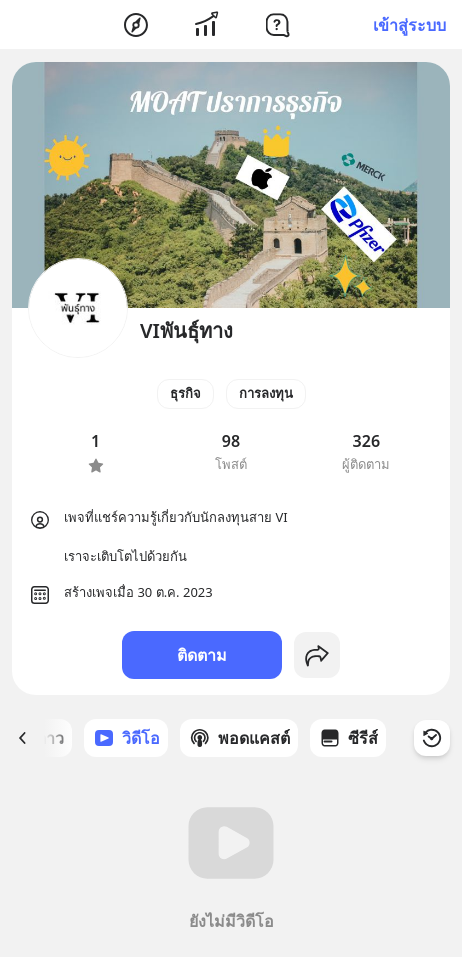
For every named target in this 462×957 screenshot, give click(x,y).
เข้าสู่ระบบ (409, 25)
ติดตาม (202, 655)
